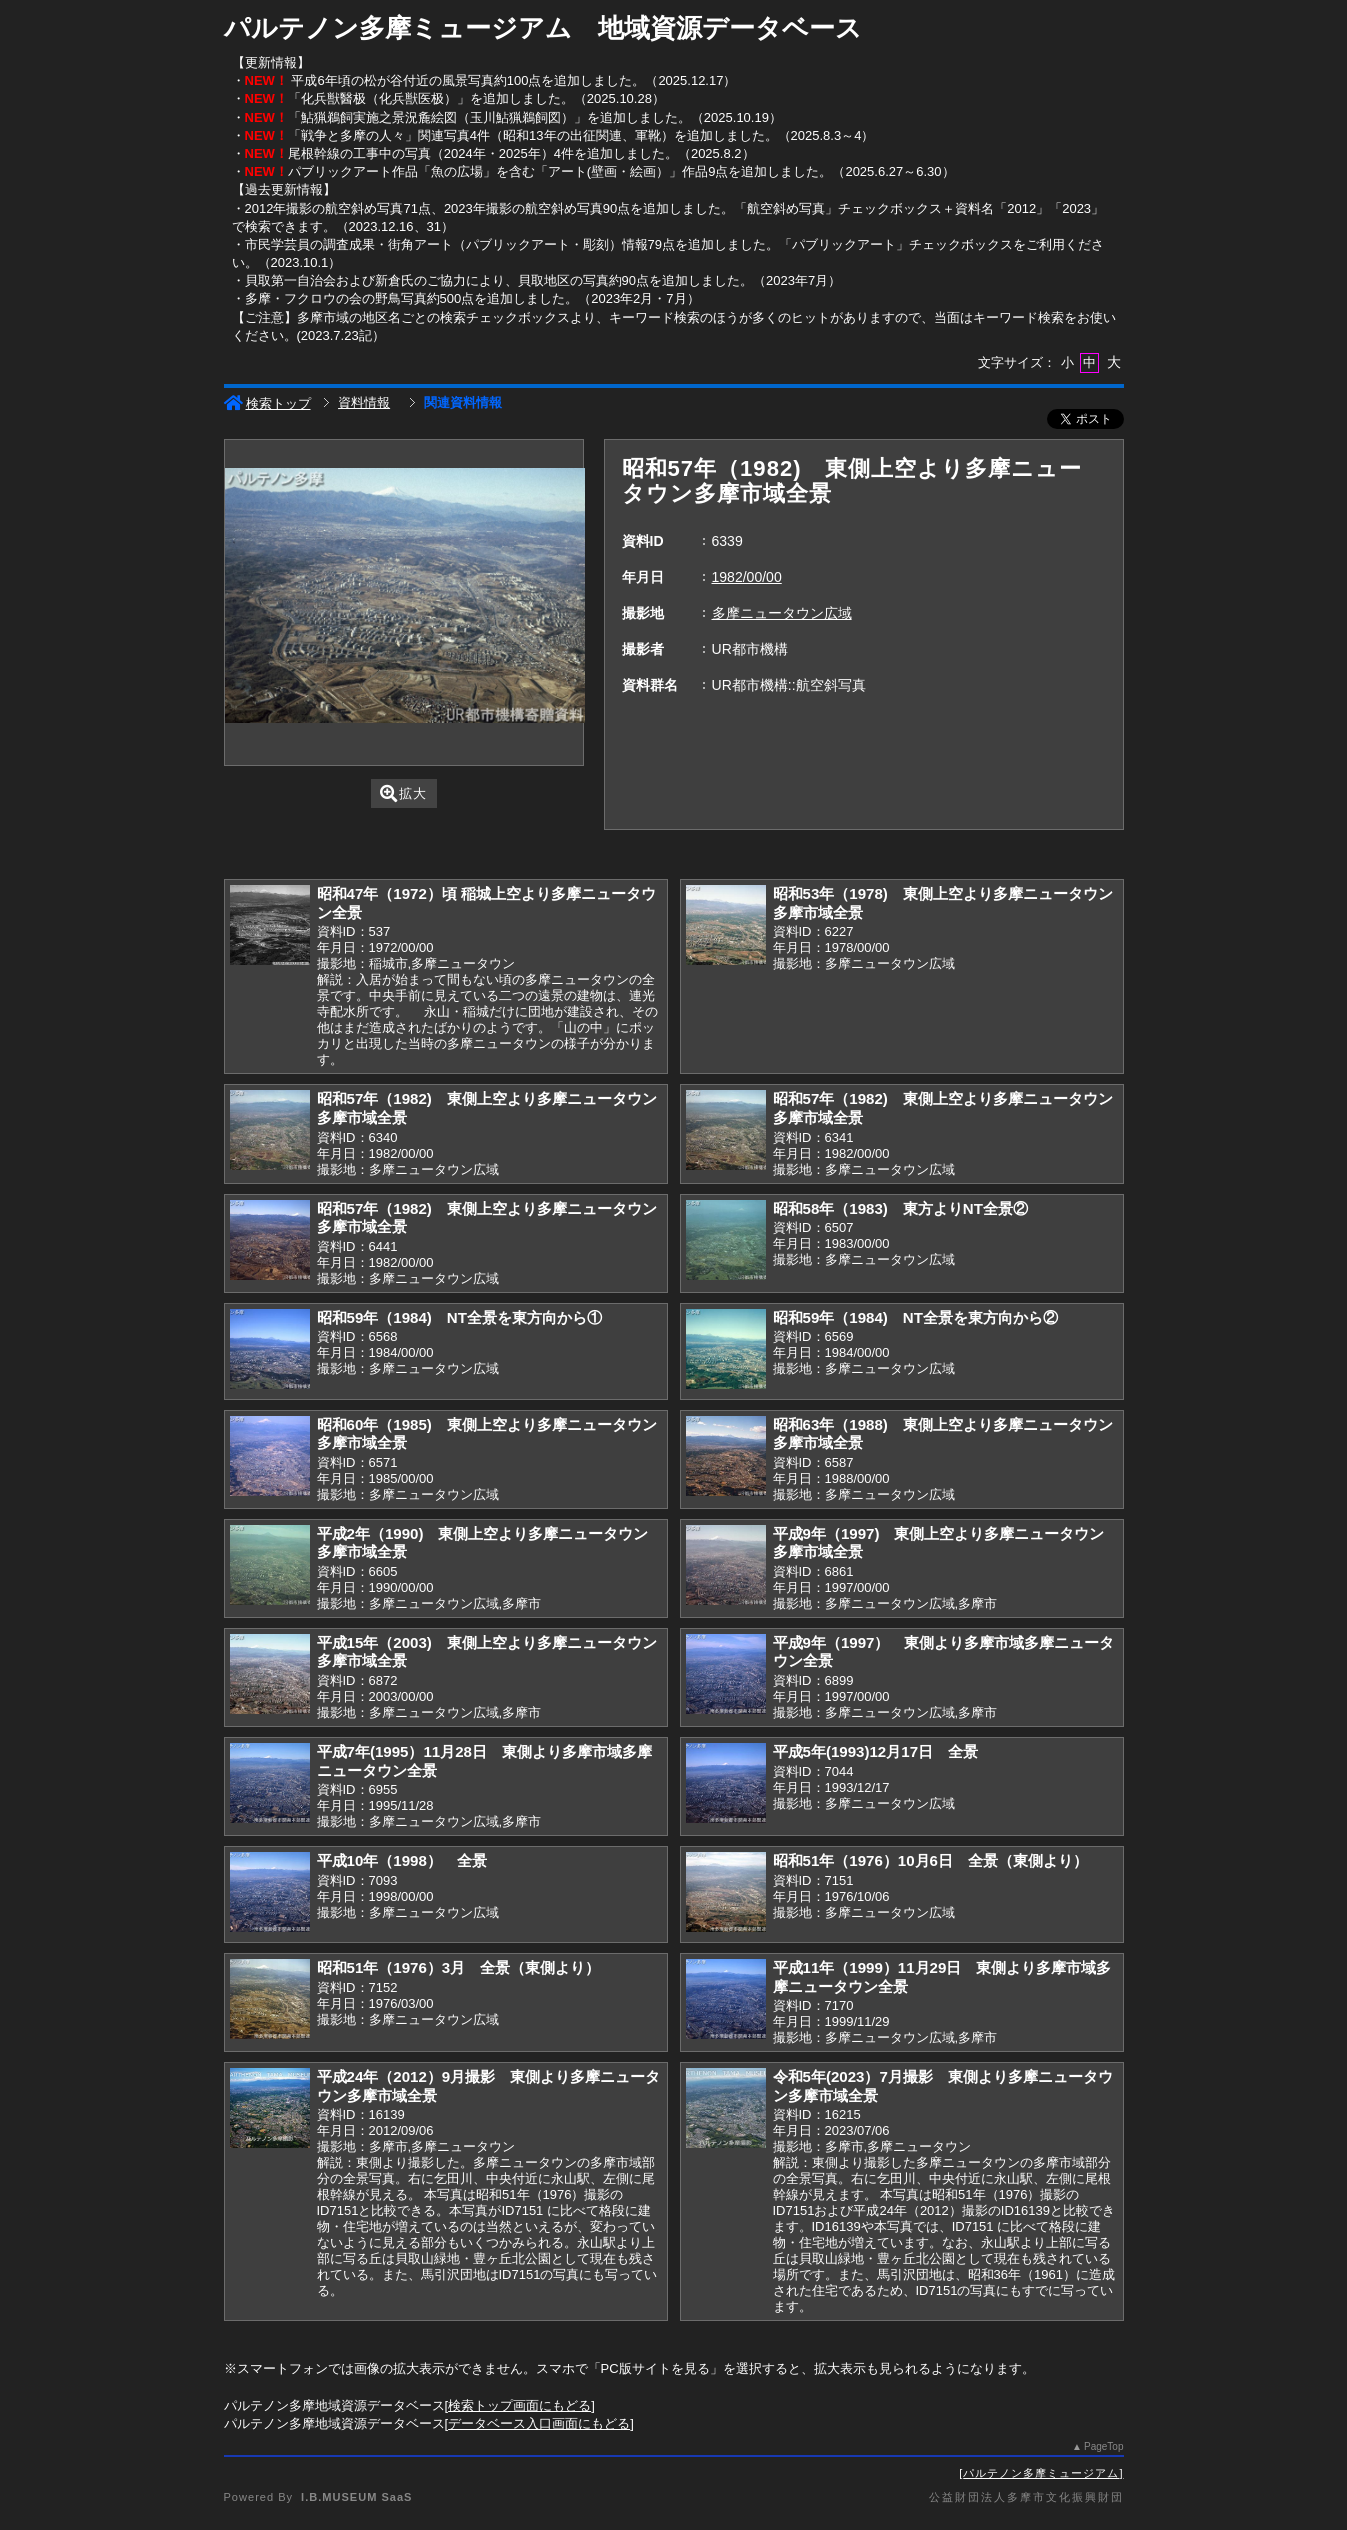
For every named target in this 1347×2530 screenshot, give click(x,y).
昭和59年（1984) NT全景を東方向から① (459, 1317)
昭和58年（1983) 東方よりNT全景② (900, 1208)
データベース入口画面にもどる (539, 2423)
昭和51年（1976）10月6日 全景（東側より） (930, 1860)
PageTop (1103, 2446)
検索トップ (267, 403)
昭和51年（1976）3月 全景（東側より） (459, 1967)
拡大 (403, 793)
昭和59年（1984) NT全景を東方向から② (915, 1317)
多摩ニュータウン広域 (782, 613)
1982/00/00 (747, 577)
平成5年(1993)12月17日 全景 (876, 1751)
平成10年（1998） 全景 (402, 1860)
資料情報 (364, 402)
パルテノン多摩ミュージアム (1041, 2473)
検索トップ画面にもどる (519, 2405)
